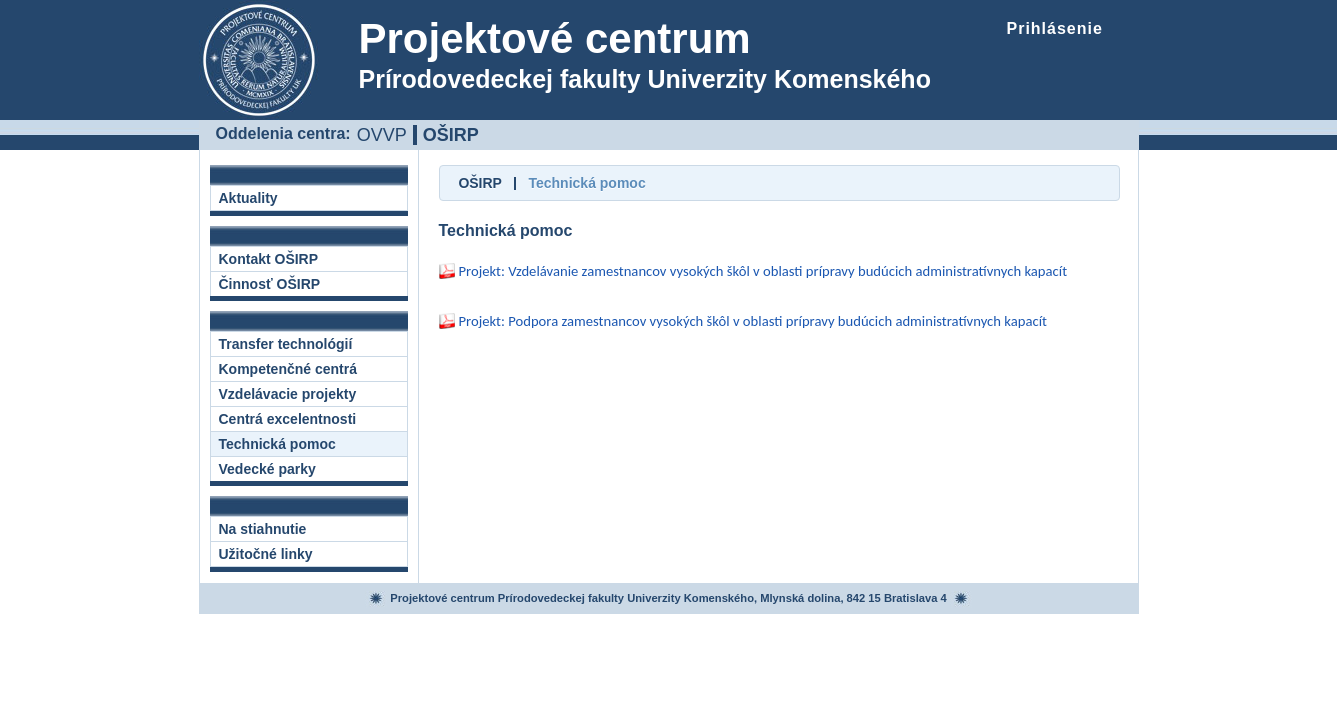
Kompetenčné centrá (288, 369)
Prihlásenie (1055, 28)
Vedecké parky (267, 469)
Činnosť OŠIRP (270, 284)
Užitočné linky (266, 554)
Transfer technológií (286, 344)
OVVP (382, 134)
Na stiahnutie (263, 529)
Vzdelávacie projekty (288, 394)
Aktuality (248, 198)
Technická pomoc (277, 444)
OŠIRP (451, 135)
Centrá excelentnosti (288, 419)
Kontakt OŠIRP (269, 259)
